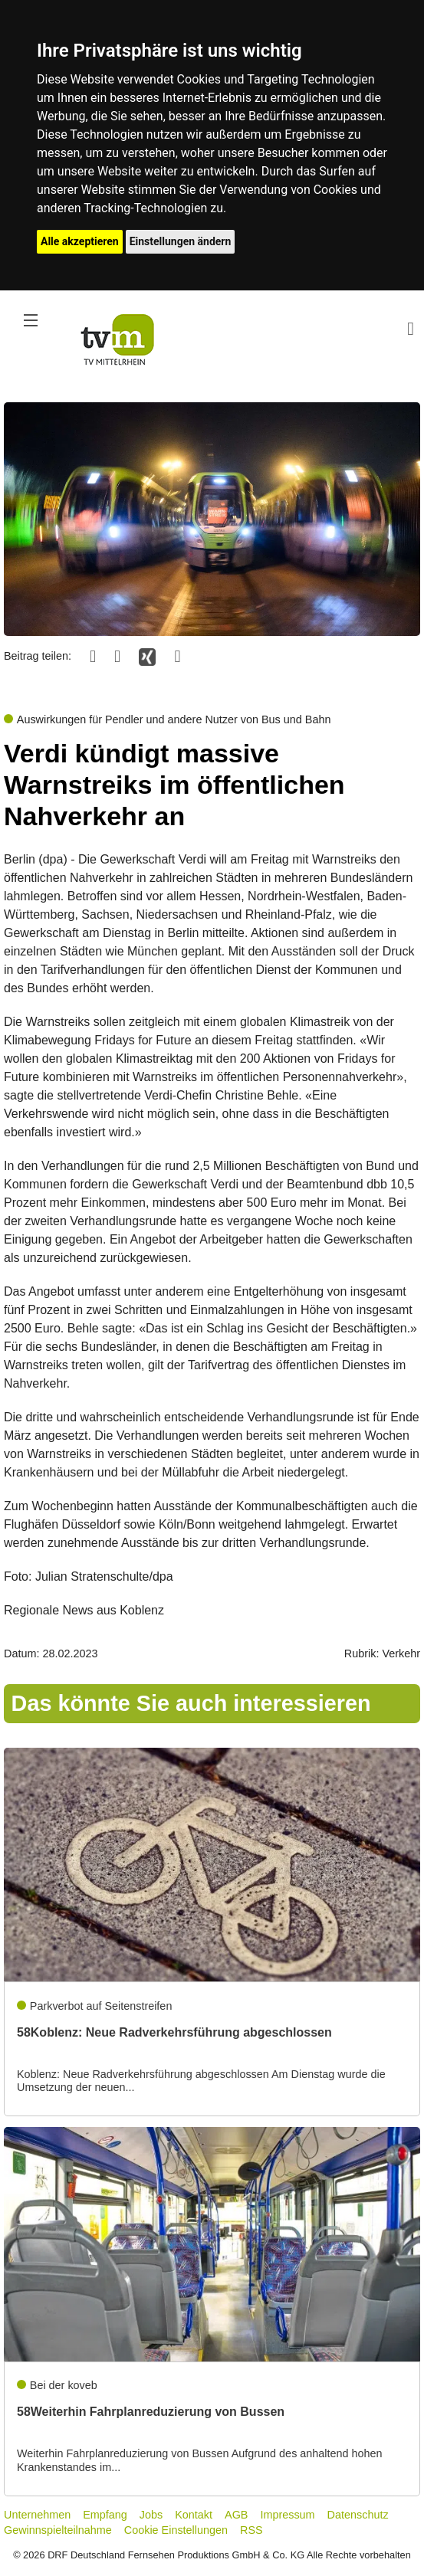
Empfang (105, 2515)
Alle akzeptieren (80, 241)
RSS (251, 2530)
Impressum (287, 2515)
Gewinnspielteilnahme (58, 2530)
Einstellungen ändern (181, 241)
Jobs (151, 2515)
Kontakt (193, 2515)
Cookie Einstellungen (176, 2530)
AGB (236, 2515)
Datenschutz (358, 2515)
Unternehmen (37, 2515)
